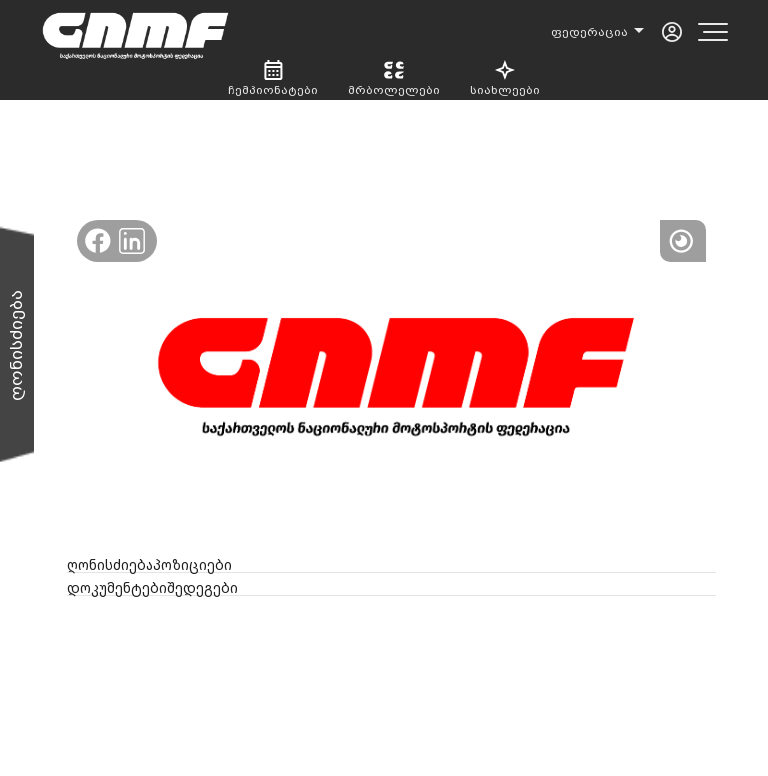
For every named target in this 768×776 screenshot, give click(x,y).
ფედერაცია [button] (591, 32)
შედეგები (202, 587)
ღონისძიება (110, 565)
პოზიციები (192, 565)
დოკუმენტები (117, 587)
